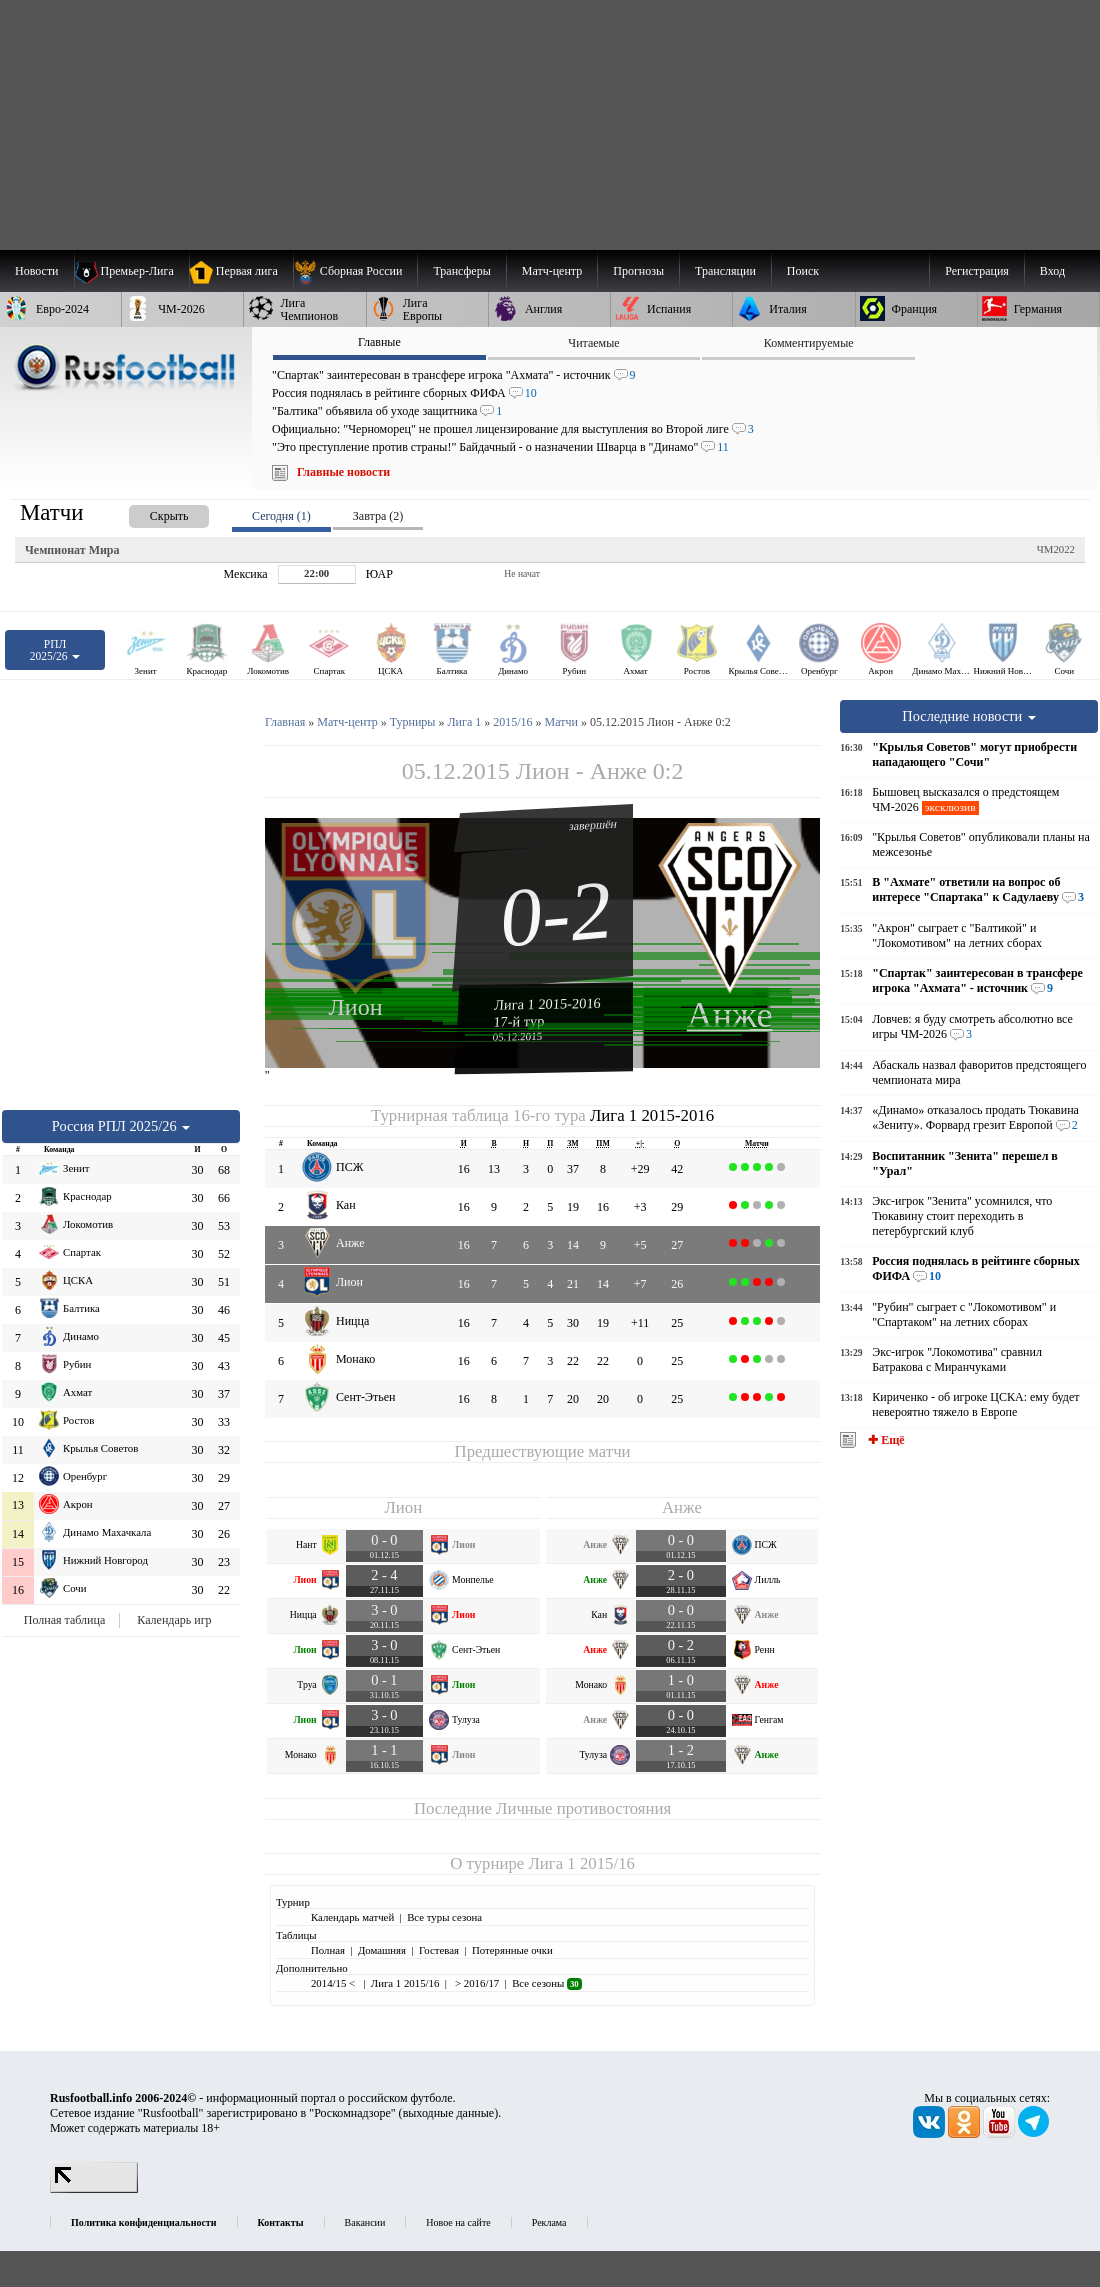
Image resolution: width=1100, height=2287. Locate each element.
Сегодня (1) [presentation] (281, 516)
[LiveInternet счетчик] (94, 2189)
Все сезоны (546, 1983)
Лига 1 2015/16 (581, 1863)
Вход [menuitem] (1052, 271)
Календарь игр (174, 1620)
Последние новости (969, 716)
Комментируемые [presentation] (809, 343)
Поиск (803, 271)
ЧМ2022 (1056, 549)
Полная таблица (64, 1620)
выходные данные (449, 2113)
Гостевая (439, 1950)
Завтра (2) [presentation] (378, 516)
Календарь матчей (352, 1917)
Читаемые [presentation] (593, 343)
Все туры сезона (444, 1917)
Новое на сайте (458, 2222)
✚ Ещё (884, 1440)
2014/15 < (334, 1983)
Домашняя (382, 1950)
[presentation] (149, 512)
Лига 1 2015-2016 (547, 1004)
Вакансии (365, 2222)
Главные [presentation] (379, 342)
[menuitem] (355, 271)
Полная (328, 1950)
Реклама (549, 2222)
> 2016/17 (475, 1983)
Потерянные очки (512, 1950)
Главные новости (343, 472)
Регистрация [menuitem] (977, 271)
